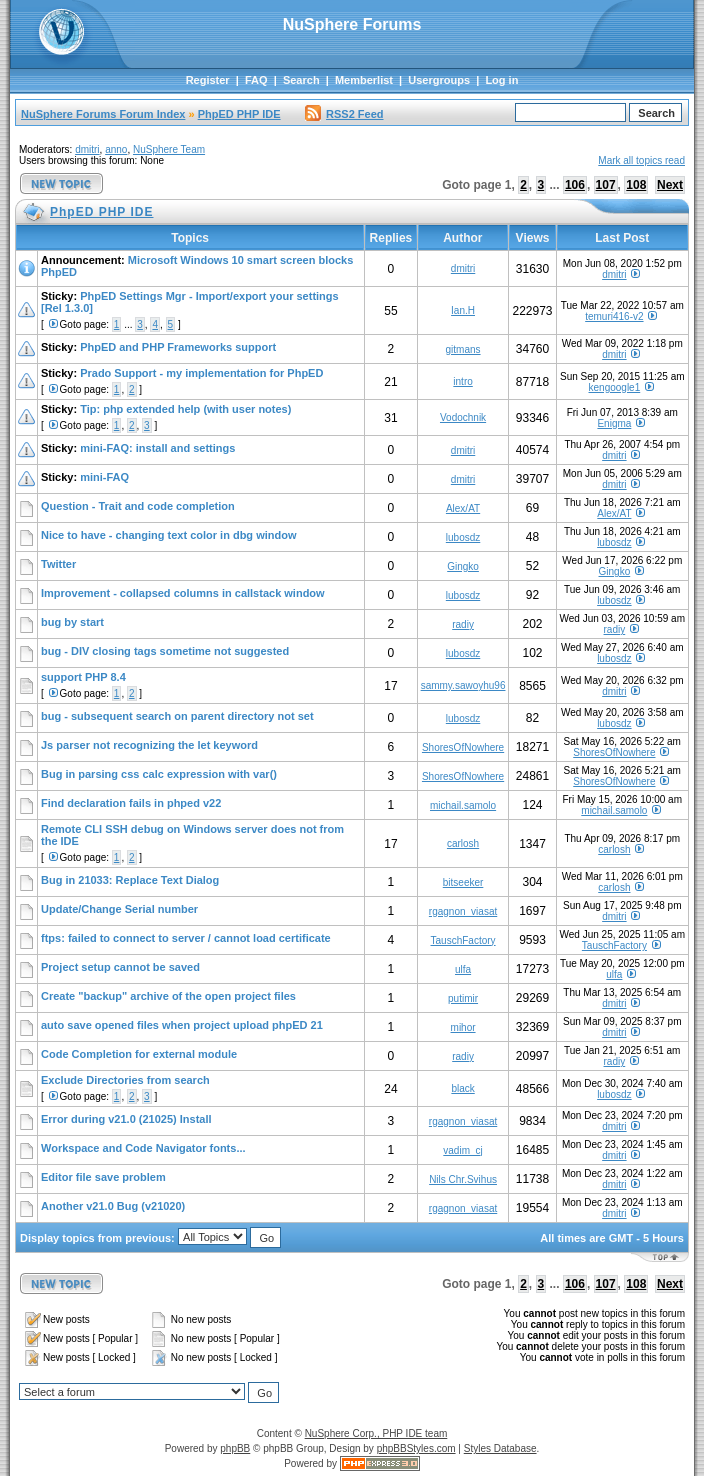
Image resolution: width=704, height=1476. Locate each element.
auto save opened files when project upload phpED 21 (182, 1025)
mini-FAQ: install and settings (157, 448)
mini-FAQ (104, 477)
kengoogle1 (615, 387)
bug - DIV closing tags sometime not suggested (165, 651)
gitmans (463, 349)
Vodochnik (463, 417)
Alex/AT (463, 508)
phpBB (235, 1448)
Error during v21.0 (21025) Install (126, 1119)
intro (462, 381)
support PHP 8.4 (83, 677)
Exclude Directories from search (125, 1080)
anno (116, 149)
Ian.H (463, 310)
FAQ (256, 80)
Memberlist (364, 80)
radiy (463, 624)
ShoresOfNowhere (463, 747)
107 (606, 185)
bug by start (72, 622)
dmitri (87, 149)
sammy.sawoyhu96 (463, 685)
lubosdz (463, 537)
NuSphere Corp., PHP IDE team (376, 1433)
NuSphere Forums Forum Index (103, 114)
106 (575, 185)
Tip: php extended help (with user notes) (185, 409)
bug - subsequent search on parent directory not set (177, 716)
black (462, 1088)
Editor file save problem (103, 1177)
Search (301, 80)
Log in (501, 80)
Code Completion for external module (139, 1054)
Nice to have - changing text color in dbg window (168, 535)
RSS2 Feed (344, 114)
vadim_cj (462, 1150)
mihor (463, 1027)
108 (636, 185)
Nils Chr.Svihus (463, 1179)
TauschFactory (463, 940)
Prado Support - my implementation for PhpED (201, 373)
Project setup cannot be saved (120, 967)
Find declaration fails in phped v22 (131, 803)
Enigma (614, 423)
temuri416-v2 (614, 316)
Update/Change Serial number (119, 909)
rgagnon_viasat (463, 911)
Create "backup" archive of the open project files (168, 996)
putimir (463, 998)
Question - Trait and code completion (138, 506)
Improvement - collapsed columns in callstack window (183, 593)
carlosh (463, 843)
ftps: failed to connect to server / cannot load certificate (186, 938)
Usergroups (439, 80)
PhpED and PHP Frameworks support (178, 347)
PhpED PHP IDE (239, 114)
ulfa (463, 969)
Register (208, 80)
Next (670, 185)
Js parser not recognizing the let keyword (149, 745)
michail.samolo (463, 805)
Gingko (463, 566)
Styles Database (500, 1448)
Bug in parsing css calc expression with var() (159, 774)
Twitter (58, 564)
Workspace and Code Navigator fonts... (143, 1148)
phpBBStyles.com (416, 1448)
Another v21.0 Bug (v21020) (113, 1206)
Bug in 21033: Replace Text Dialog (130, 880)
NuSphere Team (169, 149)
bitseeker (463, 882)
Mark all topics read (641, 160)
